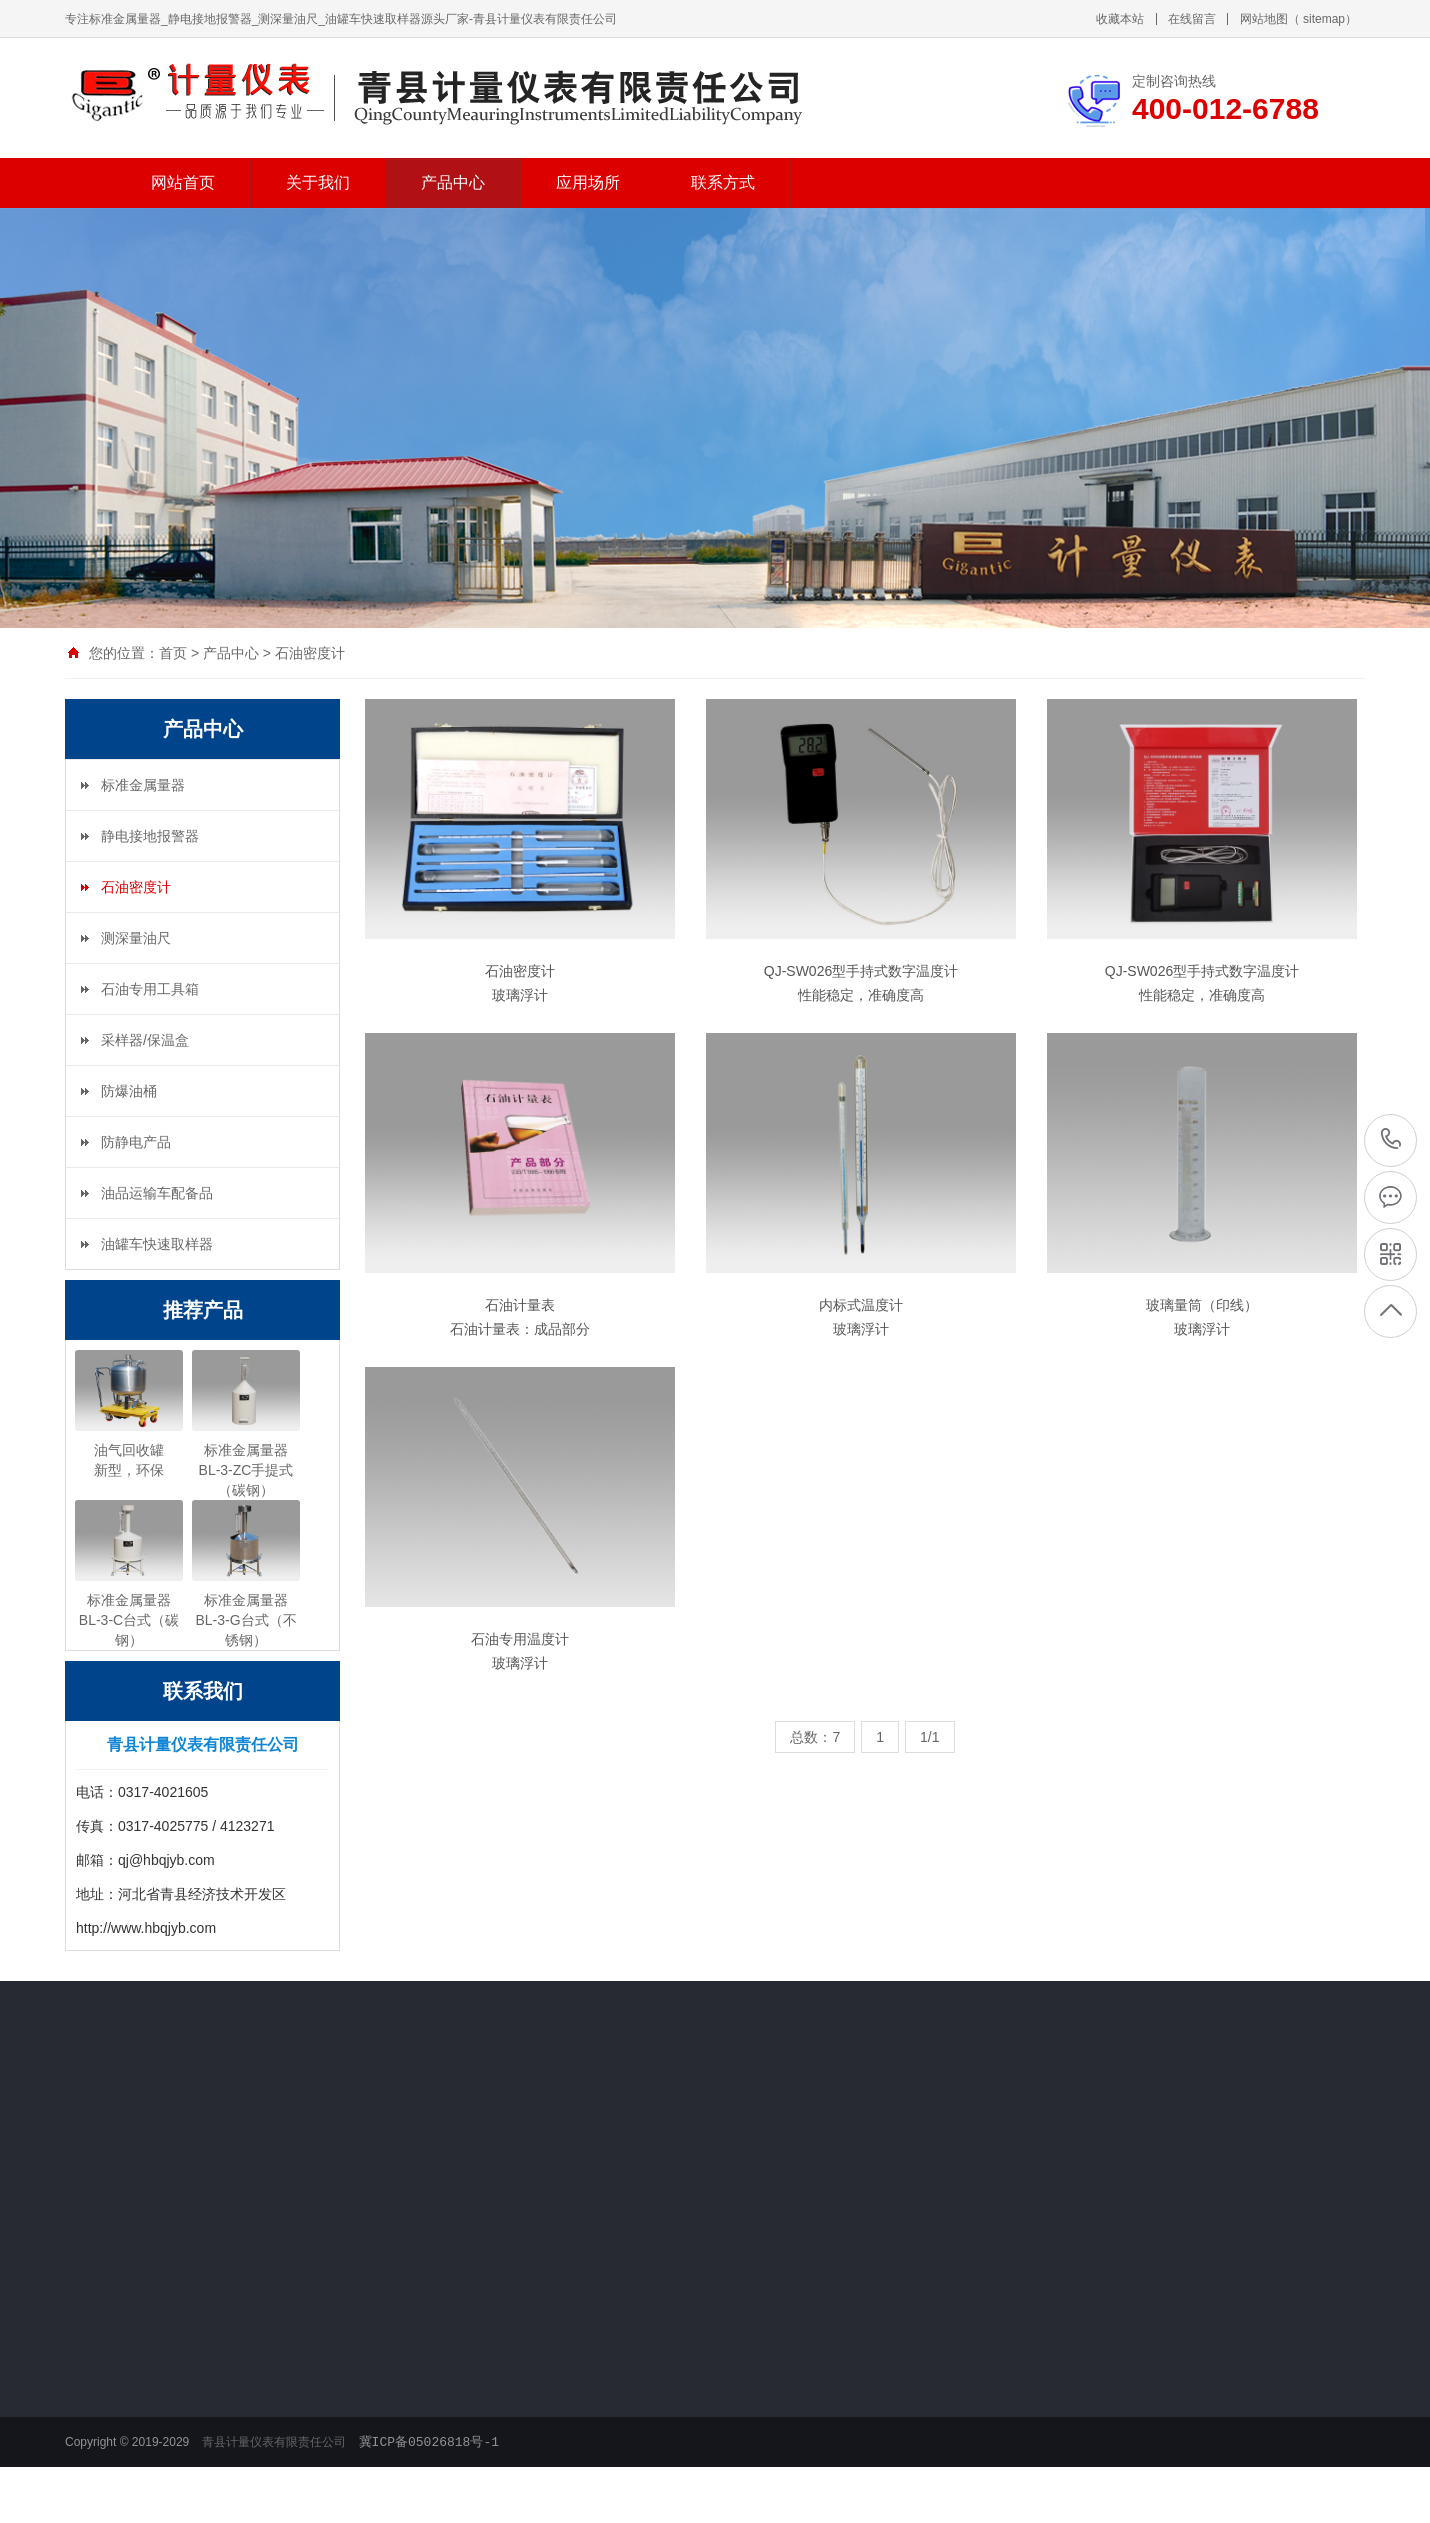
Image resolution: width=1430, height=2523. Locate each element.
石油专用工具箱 (150, 989)
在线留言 (1192, 19)
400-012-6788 (1391, 1139)
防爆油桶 (129, 1091)
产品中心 (453, 182)
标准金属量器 (143, 785)
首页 (173, 653)
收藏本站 (1120, 19)
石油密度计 (310, 653)
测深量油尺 (136, 938)
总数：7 (815, 1737)
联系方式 (723, 182)
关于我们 (318, 182)
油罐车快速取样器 (157, 1244)
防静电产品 (136, 1142)
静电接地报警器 (150, 836)
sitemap (1324, 19)
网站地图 (1264, 19)
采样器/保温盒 (145, 1040)
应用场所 (588, 182)
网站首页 (183, 182)
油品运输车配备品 (157, 1193)
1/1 (929, 1737)
